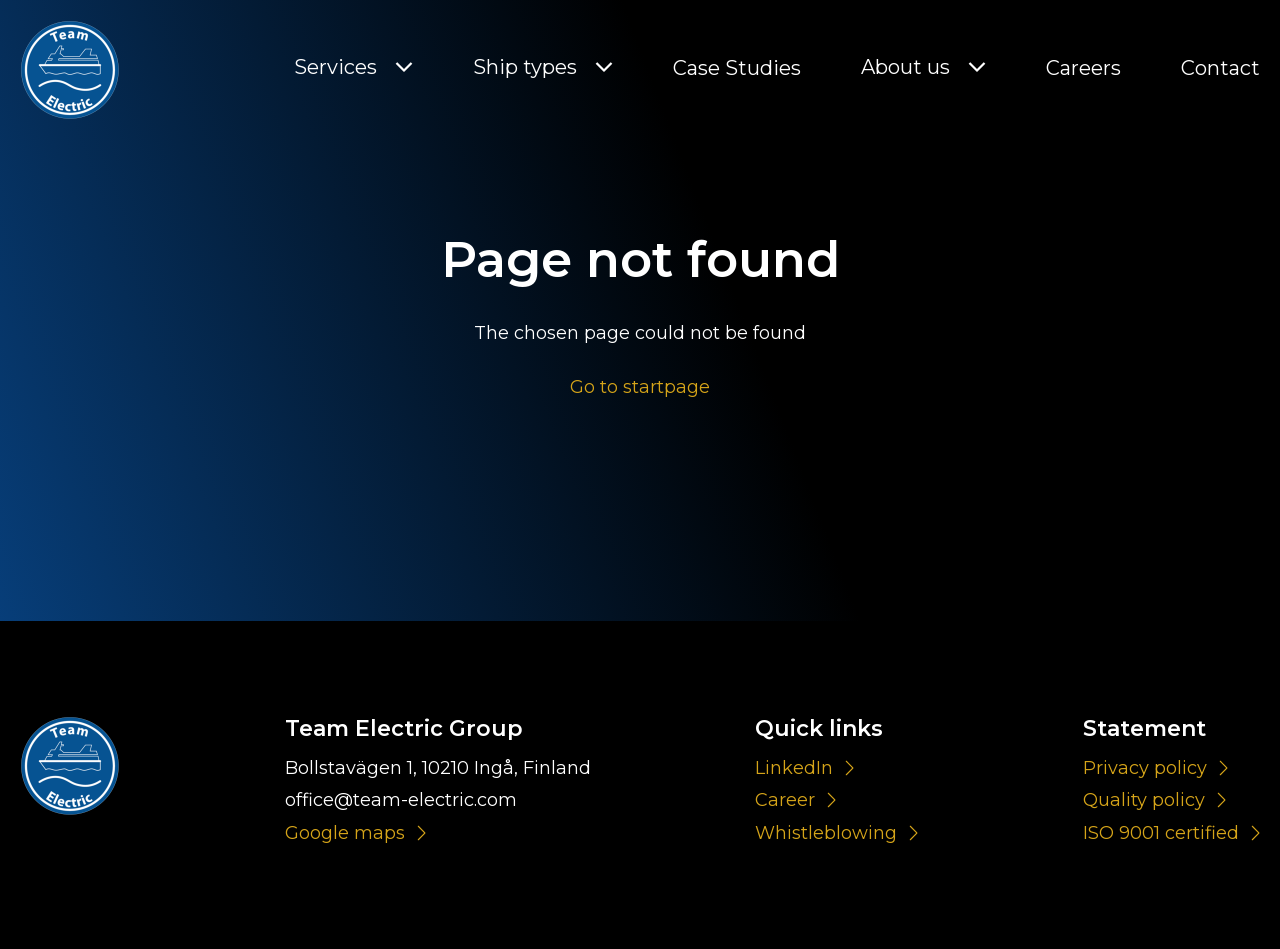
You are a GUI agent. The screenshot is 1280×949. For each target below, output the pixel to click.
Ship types (525, 67)
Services (335, 67)
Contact (1220, 68)
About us (905, 67)
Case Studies (737, 68)
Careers (1083, 68)
